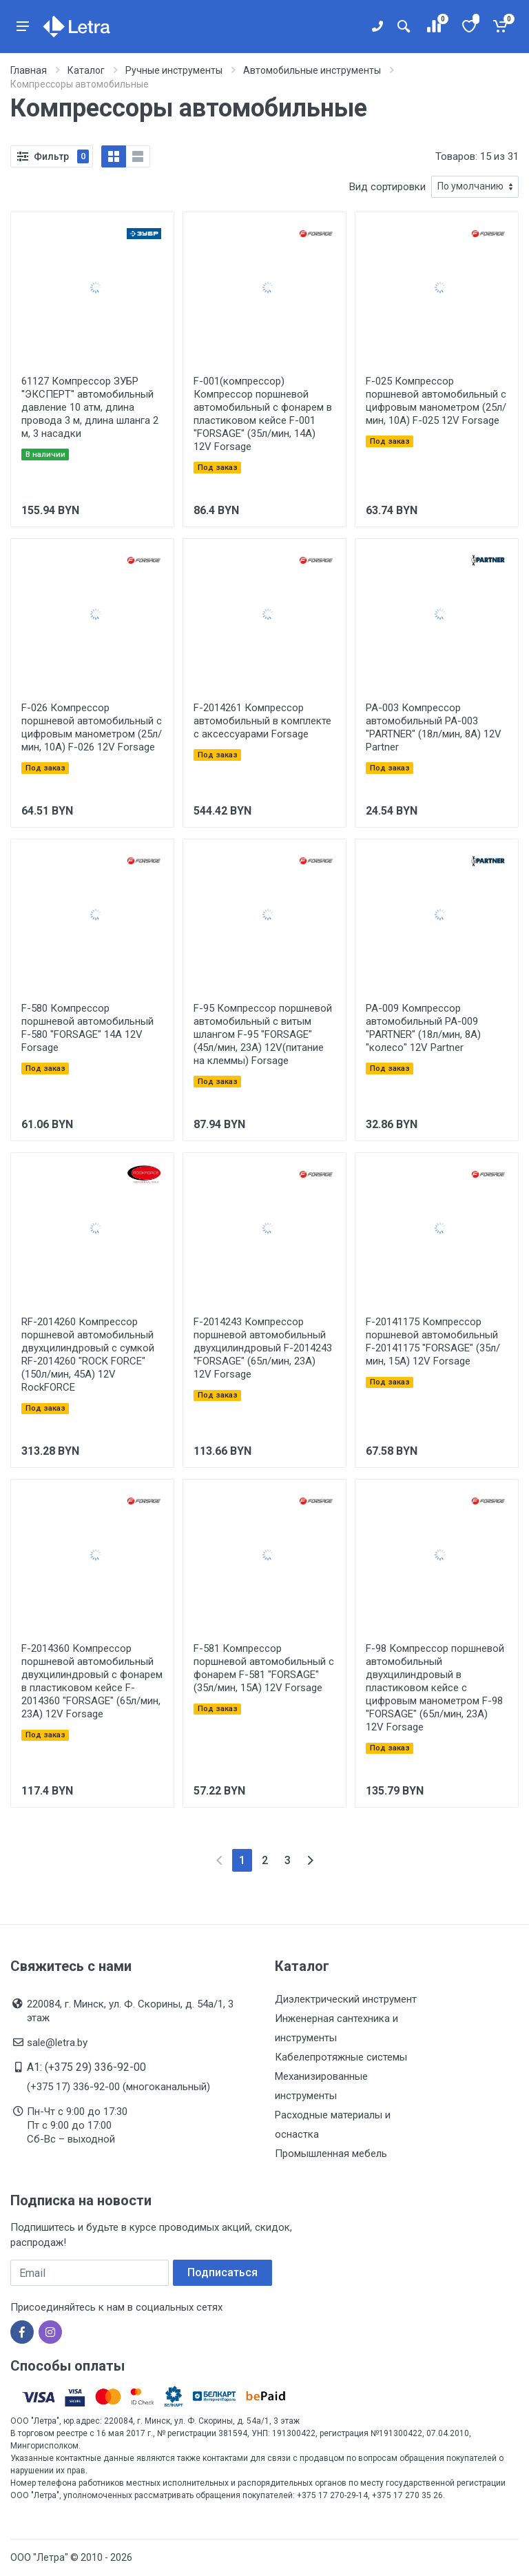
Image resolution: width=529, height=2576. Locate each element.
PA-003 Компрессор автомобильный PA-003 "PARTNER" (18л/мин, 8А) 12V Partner (433, 727)
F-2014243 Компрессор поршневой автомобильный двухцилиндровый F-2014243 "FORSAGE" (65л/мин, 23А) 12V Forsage (263, 1348)
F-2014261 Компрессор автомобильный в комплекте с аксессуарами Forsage (262, 721)
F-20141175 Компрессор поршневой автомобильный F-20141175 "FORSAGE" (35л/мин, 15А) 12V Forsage (433, 1341)
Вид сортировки (387, 187)
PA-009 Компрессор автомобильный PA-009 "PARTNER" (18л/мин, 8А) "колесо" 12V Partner (423, 1028)
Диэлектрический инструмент (346, 1999)
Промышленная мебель (331, 2153)
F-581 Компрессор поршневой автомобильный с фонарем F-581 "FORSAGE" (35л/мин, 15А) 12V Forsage (264, 1668)
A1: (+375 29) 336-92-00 (86, 2067)
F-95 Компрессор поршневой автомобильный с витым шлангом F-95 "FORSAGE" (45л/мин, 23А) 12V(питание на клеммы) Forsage (263, 1034)
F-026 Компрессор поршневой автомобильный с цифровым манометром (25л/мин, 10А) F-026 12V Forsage (91, 727)
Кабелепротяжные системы (341, 2057)
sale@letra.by (57, 2042)
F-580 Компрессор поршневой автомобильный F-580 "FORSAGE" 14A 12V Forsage (87, 1028)
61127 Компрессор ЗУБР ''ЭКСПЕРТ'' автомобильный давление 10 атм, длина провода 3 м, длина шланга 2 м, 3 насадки (89, 407)
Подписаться (222, 2272)
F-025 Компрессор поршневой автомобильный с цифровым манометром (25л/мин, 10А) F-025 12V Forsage (436, 401)
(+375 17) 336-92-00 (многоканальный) (118, 2087)
